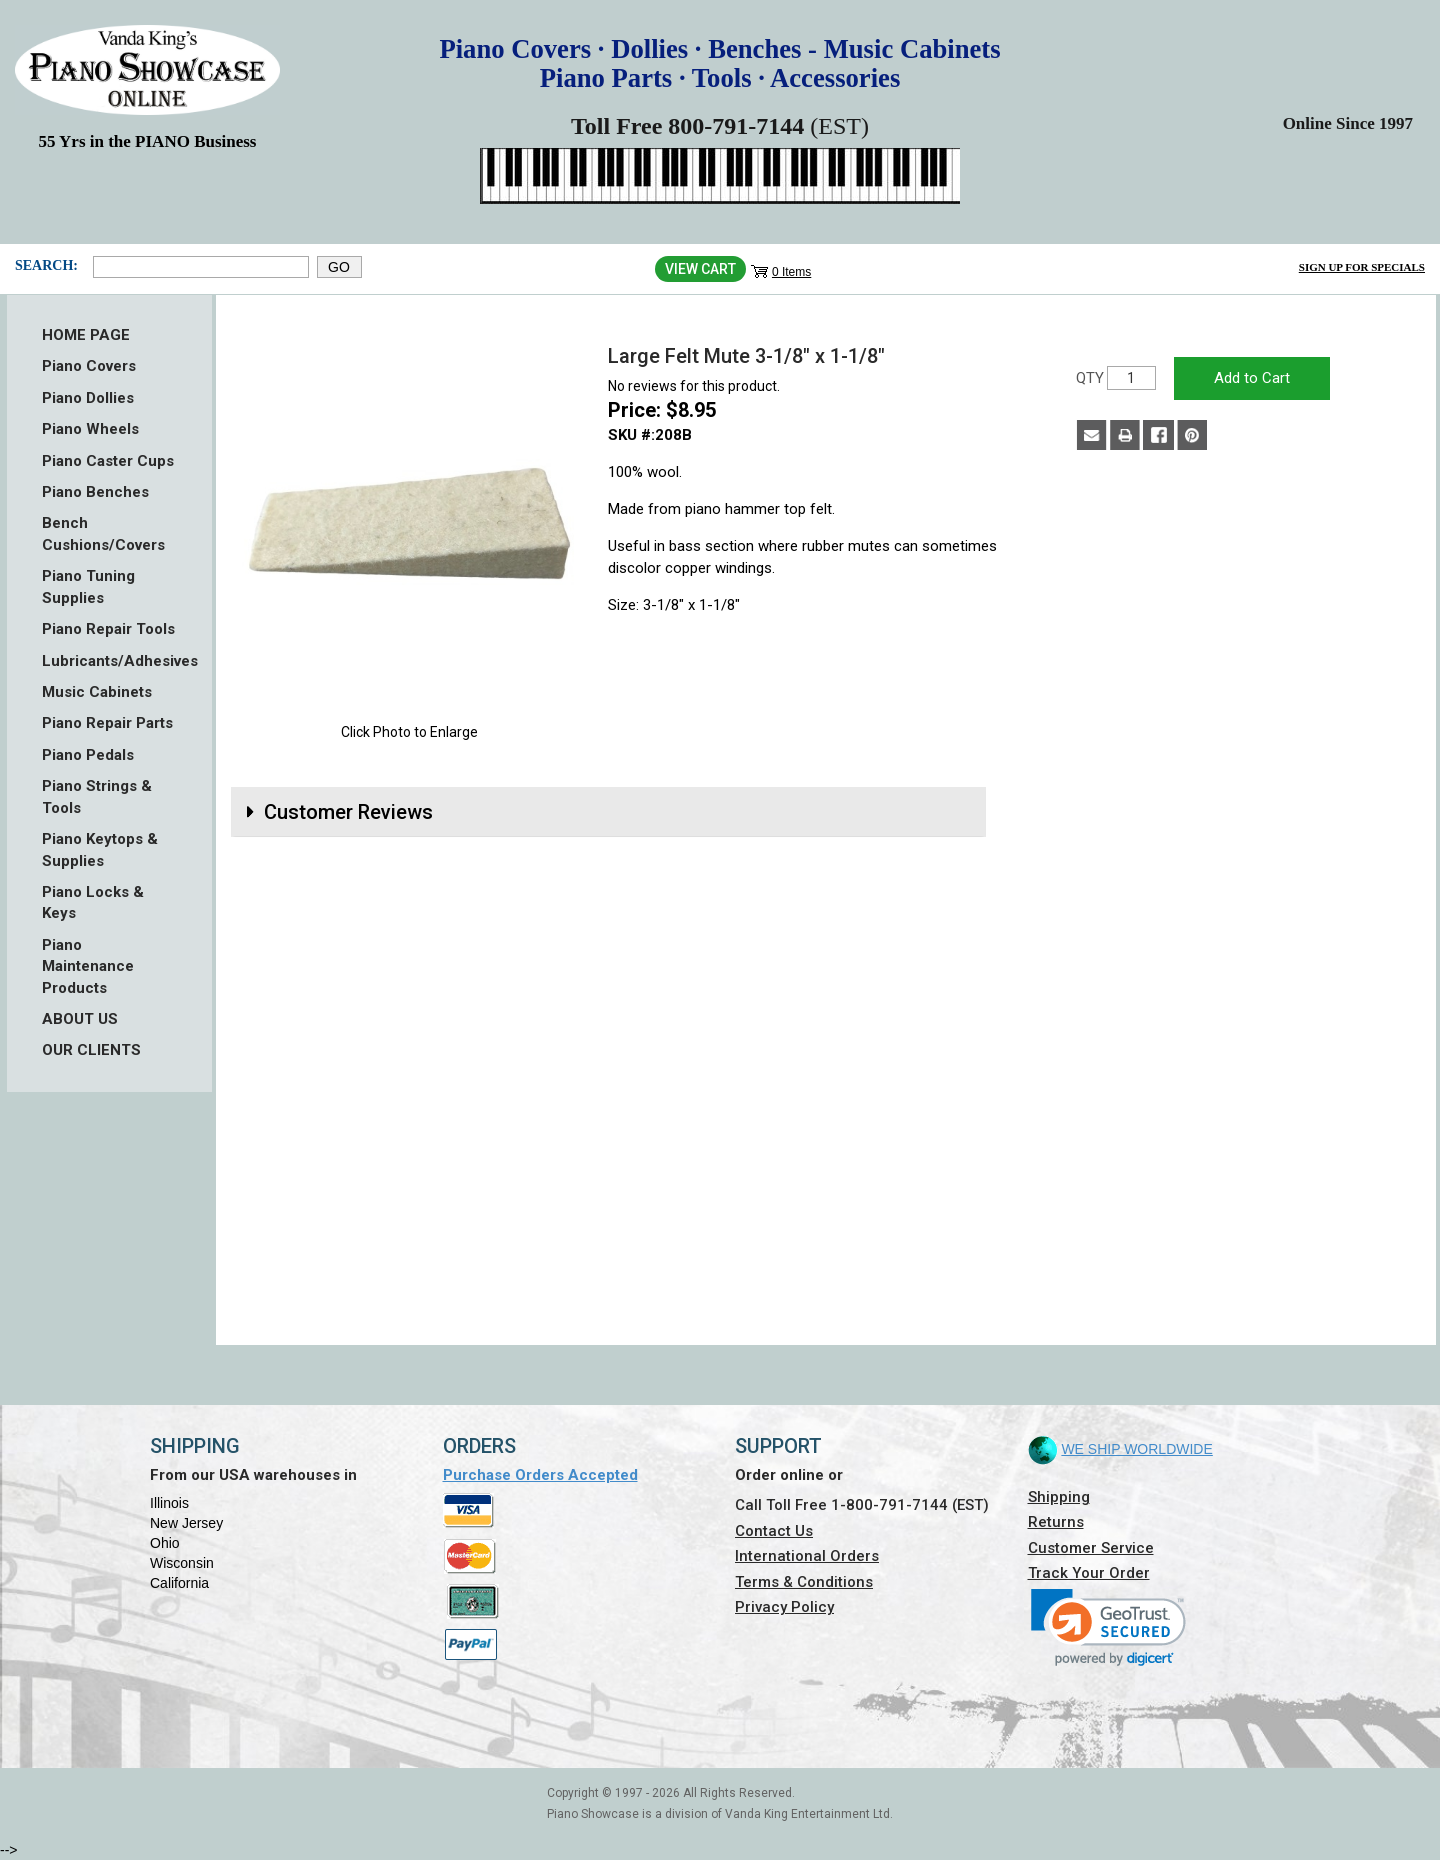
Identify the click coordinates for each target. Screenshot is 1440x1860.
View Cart (700, 269)
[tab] (608, 812)
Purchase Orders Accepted (540, 1475)
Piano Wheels (90, 429)
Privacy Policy (784, 1607)
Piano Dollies (88, 398)
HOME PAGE (86, 335)
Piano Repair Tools (108, 629)
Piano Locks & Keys (93, 902)
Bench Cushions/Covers (103, 533)
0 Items (791, 272)
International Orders (807, 1556)
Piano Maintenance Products (88, 966)
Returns (1056, 1522)
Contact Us (774, 1531)
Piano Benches (95, 492)
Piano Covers (89, 366)
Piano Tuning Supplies (88, 586)
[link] (1108, 1627)
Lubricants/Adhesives (109, 661)
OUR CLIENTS (91, 1050)
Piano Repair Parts (107, 723)
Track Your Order (1089, 1573)
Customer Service (1091, 1548)
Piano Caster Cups (108, 461)
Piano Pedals (88, 755)
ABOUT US (80, 1019)
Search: (46, 265)
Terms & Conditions (804, 1582)
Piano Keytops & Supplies (100, 849)
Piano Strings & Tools (97, 796)
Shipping (1059, 1497)
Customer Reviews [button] (348, 812)
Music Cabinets (97, 692)
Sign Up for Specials (1362, 267)
